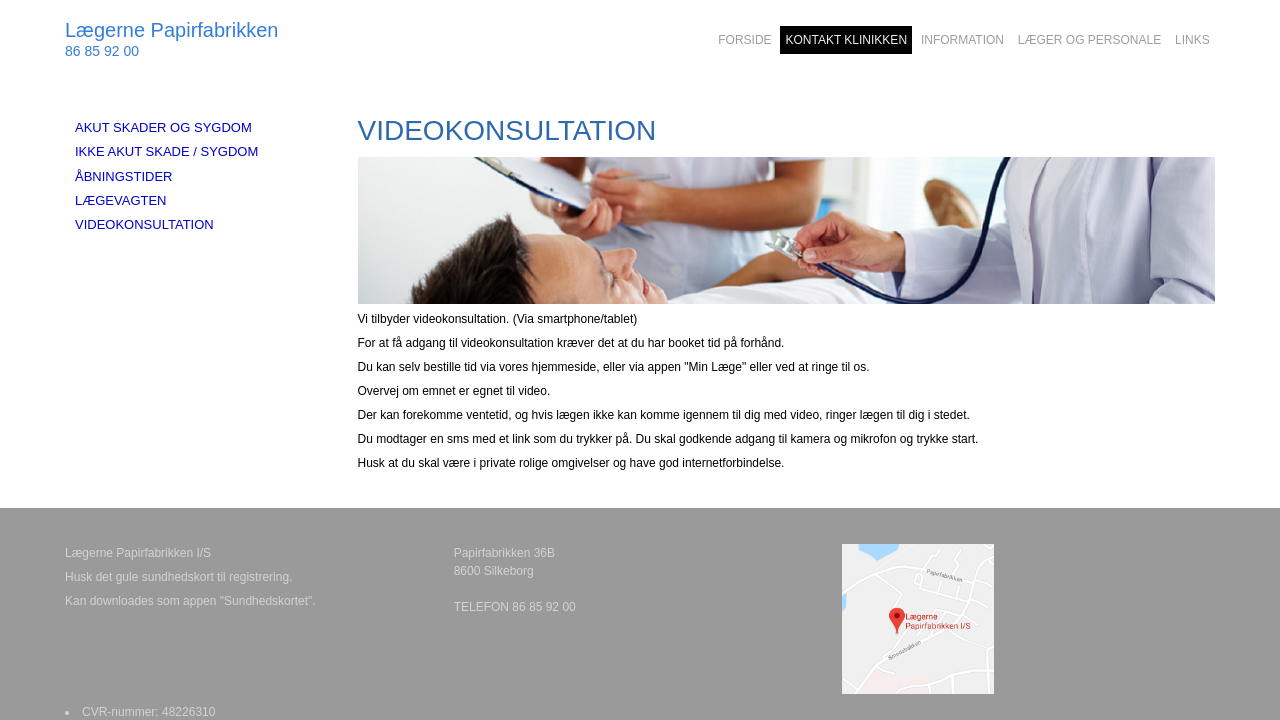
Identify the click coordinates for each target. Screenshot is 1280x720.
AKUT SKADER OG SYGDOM (163, 127)
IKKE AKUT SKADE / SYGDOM (166, 151)
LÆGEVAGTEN (121, 200)
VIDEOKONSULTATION (144, 224)
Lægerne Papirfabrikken (171, 30)
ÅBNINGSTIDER (124, 176)
